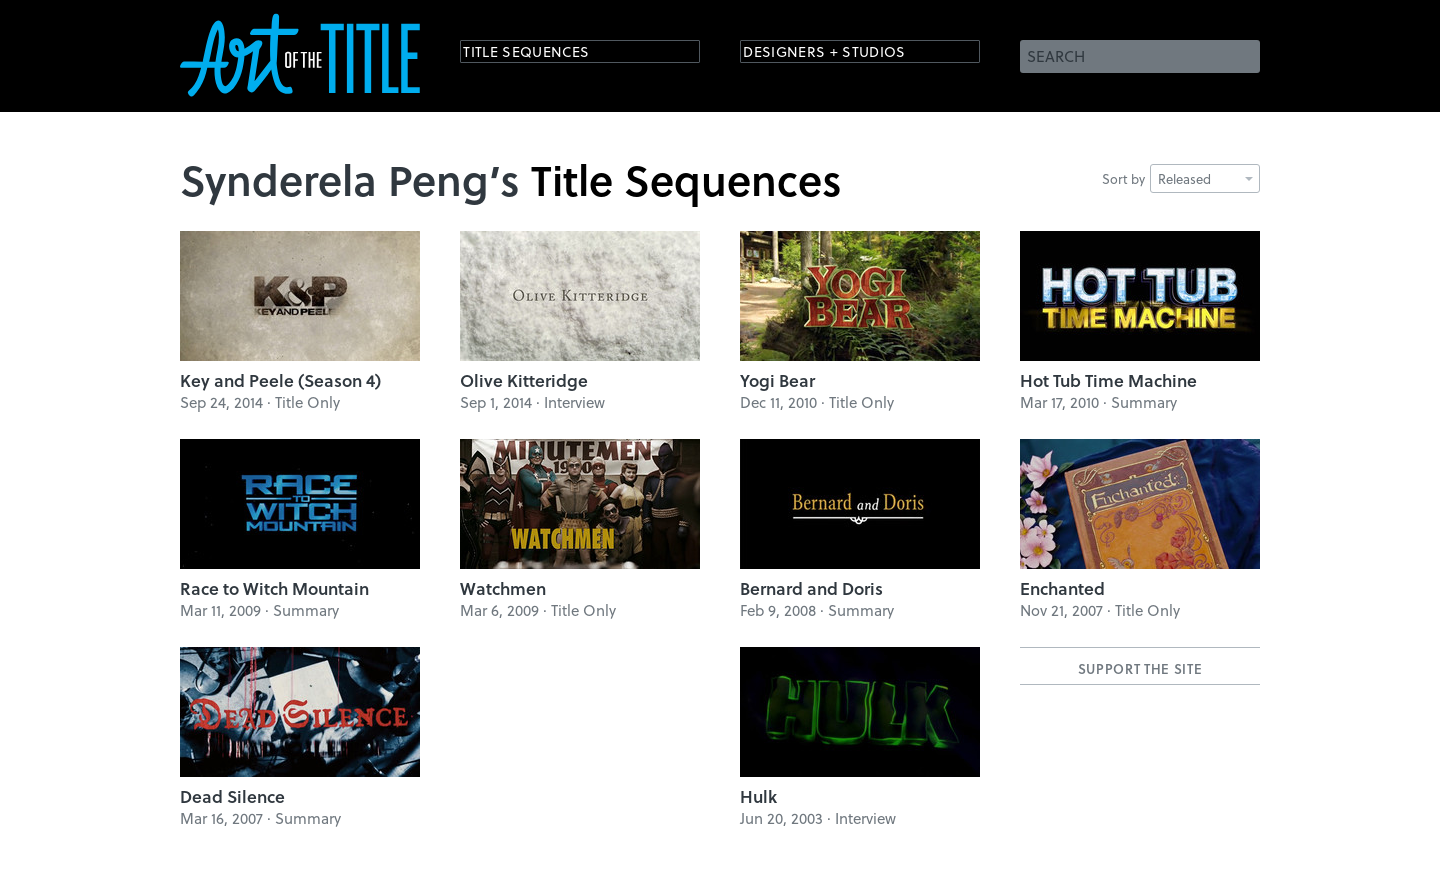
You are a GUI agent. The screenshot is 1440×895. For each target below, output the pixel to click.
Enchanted (1062, 588)
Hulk (758, 796)
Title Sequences (544, 54)
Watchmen (503, 588)
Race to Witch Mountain (274, 588)
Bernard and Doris (811, 588)
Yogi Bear (777, 380)
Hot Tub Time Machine (1108, 380)
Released (1205, 178)
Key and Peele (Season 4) (280, 380)
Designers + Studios (846, 54)
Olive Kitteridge (524, 380)
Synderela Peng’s (350, 179)
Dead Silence (232, 796)
